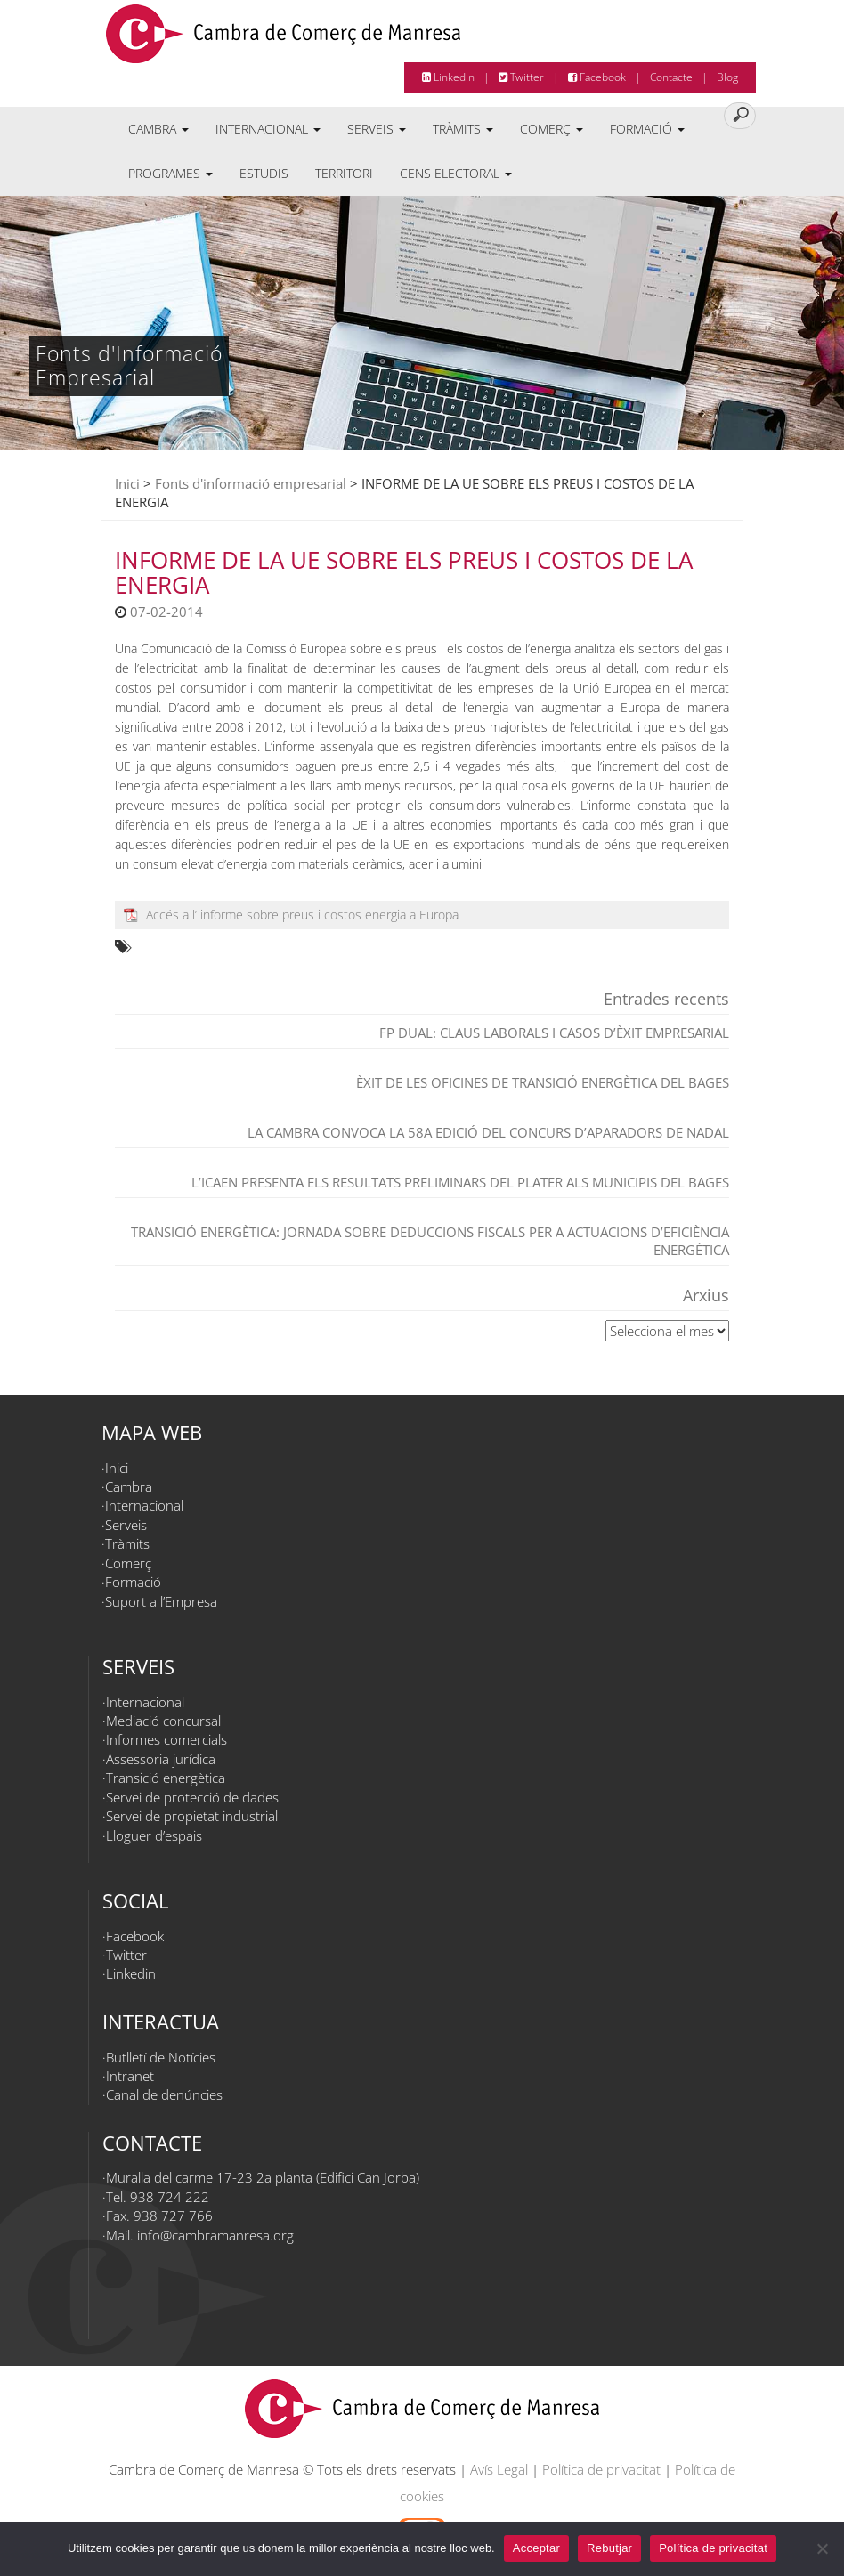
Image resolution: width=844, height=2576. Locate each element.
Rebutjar (609, 2548)
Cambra (158, 128)
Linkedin (448, 77)
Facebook (597, 77)
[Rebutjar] (822, 2548)
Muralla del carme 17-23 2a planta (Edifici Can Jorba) (262, 2177)
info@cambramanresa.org (215, 2235)
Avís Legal (499, 2469)
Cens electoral (456, 173)
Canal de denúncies (164, 2094)
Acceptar (536, 2548)
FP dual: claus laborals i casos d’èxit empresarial (554, 1032)
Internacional (268, 128)
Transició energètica (165, 1777)
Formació (647, 128)
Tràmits (463, 128)
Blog (727, 77)
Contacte (671, 77)
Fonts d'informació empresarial (250, 483)
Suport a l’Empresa (161, 1601)
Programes (170, 173)
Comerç (551, 128)
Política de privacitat (601, 2469)
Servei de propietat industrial (192, 1816)
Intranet (130, 2076)
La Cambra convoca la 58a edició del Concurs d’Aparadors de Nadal (488, 1132)
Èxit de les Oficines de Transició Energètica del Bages (542, 1082)
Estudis (263, 173)
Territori (344, 173)
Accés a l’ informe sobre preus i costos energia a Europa (302, 914)
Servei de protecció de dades (192, 1797)
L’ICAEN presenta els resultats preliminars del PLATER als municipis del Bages (460, 1182)
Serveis (376, 128)
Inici (127, 483)
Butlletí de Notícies (160, 2057)
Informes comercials (166, 1739)
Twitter (521, 77)
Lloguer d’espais (154, 1835)
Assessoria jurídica (160, 1759)
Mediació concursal (163, 1720)
